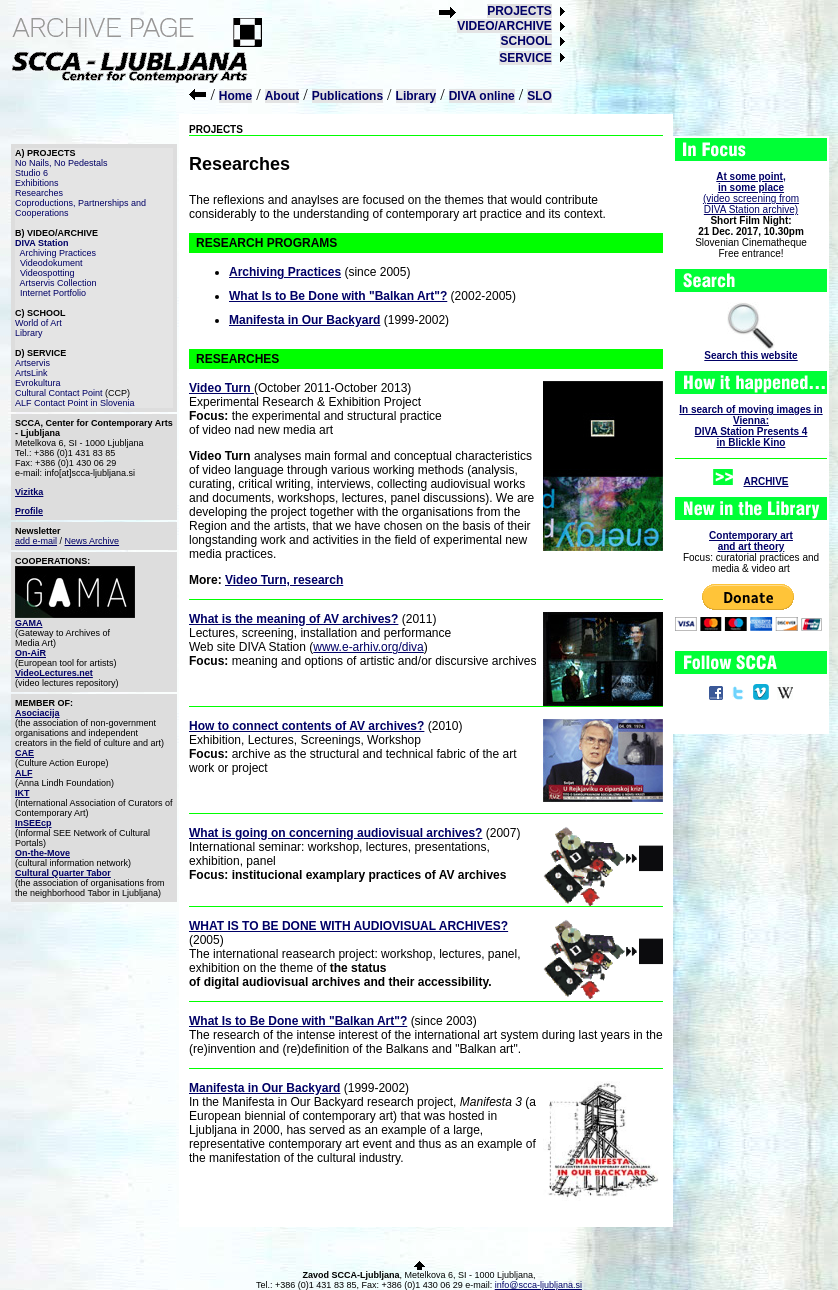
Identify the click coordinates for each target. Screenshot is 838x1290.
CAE (24, 753)
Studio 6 (31, 173)
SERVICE (525, 58)
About (282, 96)
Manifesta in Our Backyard (304, 320)
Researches (39, 193)
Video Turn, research (284, 580)
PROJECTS (519, 11)
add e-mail (36, 541)
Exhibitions (37, 183)
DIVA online (482, 96)
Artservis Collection (58, 283)
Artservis (32, 363)
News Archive (92, 541)
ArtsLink (31, 373)
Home (235, 96)
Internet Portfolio (53, 293)
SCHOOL (525, 41)
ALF (24, 773)
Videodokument (51, 263)
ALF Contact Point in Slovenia (75, 403)
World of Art (38, 323)
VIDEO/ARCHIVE (504, 26)
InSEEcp (33, 823)
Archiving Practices (58, 253)
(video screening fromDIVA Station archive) (751, 193)
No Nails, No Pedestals (61, 163)
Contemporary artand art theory (751, 541)
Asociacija (37, 713)
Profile (29, 511)
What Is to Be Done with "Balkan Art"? (338, 296)
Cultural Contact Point (59, 393)
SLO (539, 96)
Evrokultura (38, 383)
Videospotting (47, 273)
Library (416, 96)
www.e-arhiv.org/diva (368, 647)
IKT (22, 793)
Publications (347, 96)
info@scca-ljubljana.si (538, 1285)
